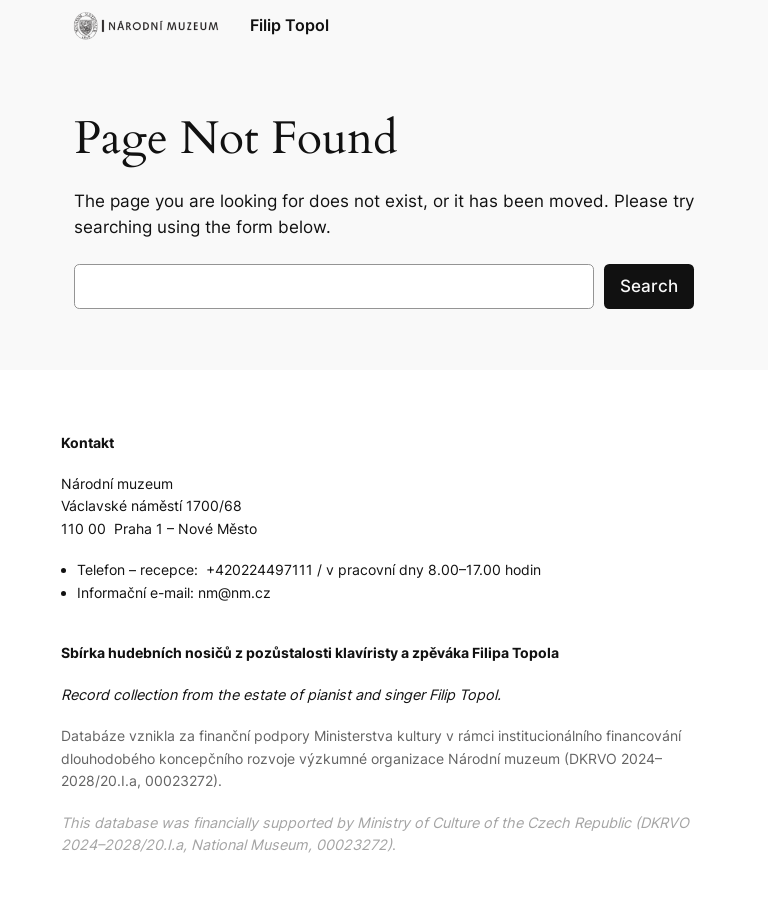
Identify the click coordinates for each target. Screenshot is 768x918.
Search (649, 286)
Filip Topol (289, 25)
